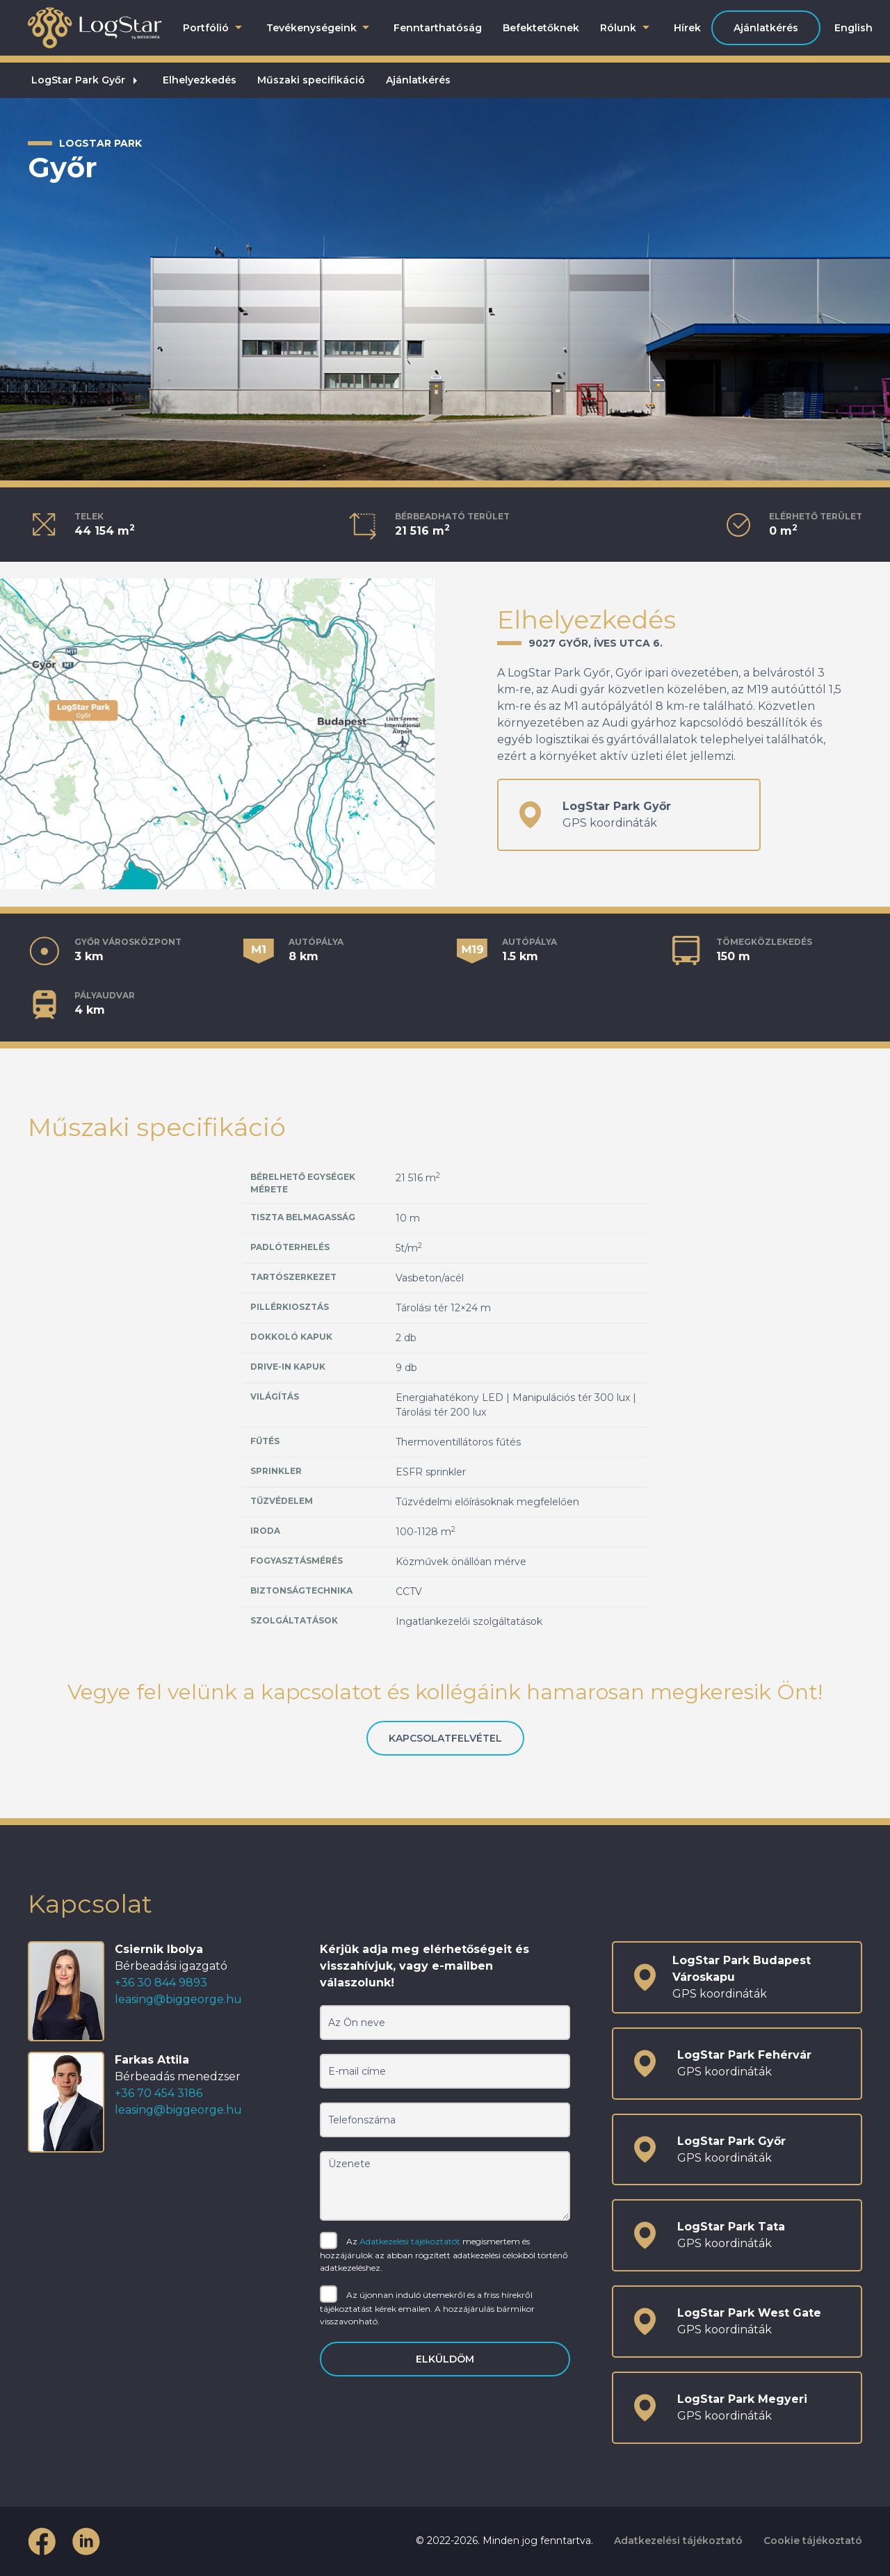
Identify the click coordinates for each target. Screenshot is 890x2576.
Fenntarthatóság (438, 28)
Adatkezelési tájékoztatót (409, 2241)
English (853, 28)
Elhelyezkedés (199, 80)
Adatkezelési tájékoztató (678, 2540)
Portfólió (214, 28)
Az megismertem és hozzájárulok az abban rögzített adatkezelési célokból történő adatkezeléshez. (444, 2254)
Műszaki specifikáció (311, 80)
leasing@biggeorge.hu (178, 1999)
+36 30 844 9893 (161, 1982)
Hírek (687, 28)
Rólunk (626, 28)
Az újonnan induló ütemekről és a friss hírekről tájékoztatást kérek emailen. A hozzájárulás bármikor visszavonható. (427, 2307)
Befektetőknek (541, 28)
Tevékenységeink (319, 28)
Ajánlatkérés (766, 28)
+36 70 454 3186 (158, 2093)
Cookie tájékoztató (812, 2540)
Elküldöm (445, 2359)
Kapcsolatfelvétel (445, 1738)
